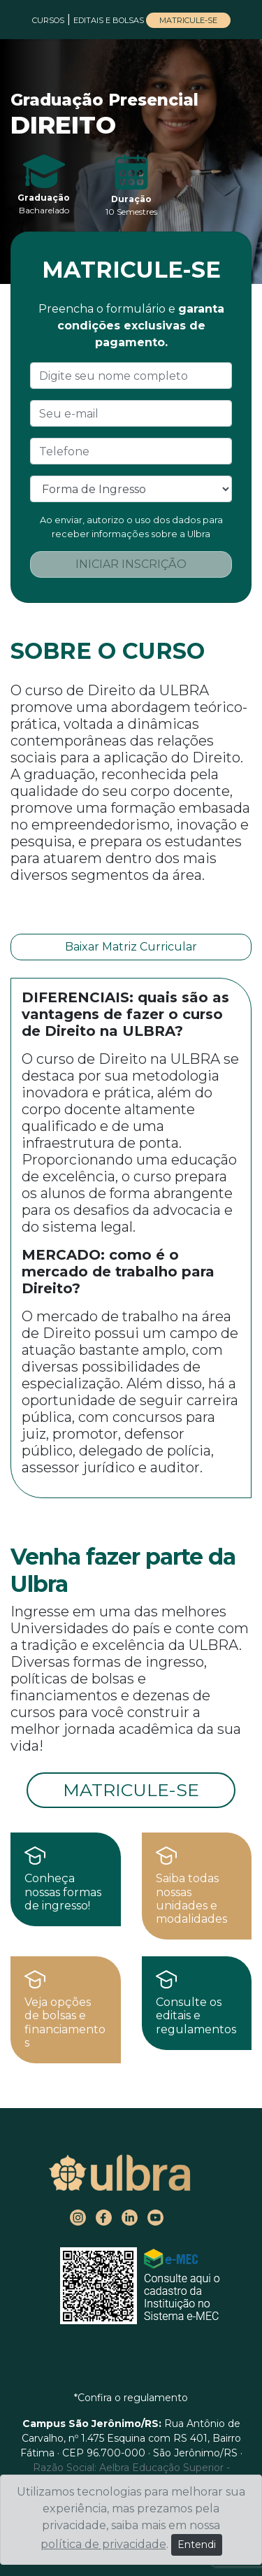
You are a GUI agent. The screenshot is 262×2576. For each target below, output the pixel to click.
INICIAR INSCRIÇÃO (131, 564)
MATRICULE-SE (188, 20)
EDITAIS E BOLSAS (109, 20)
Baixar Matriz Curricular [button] (131, 946)
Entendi (196, 2544)
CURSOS (48, 20)
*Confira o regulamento (131, 2397)
